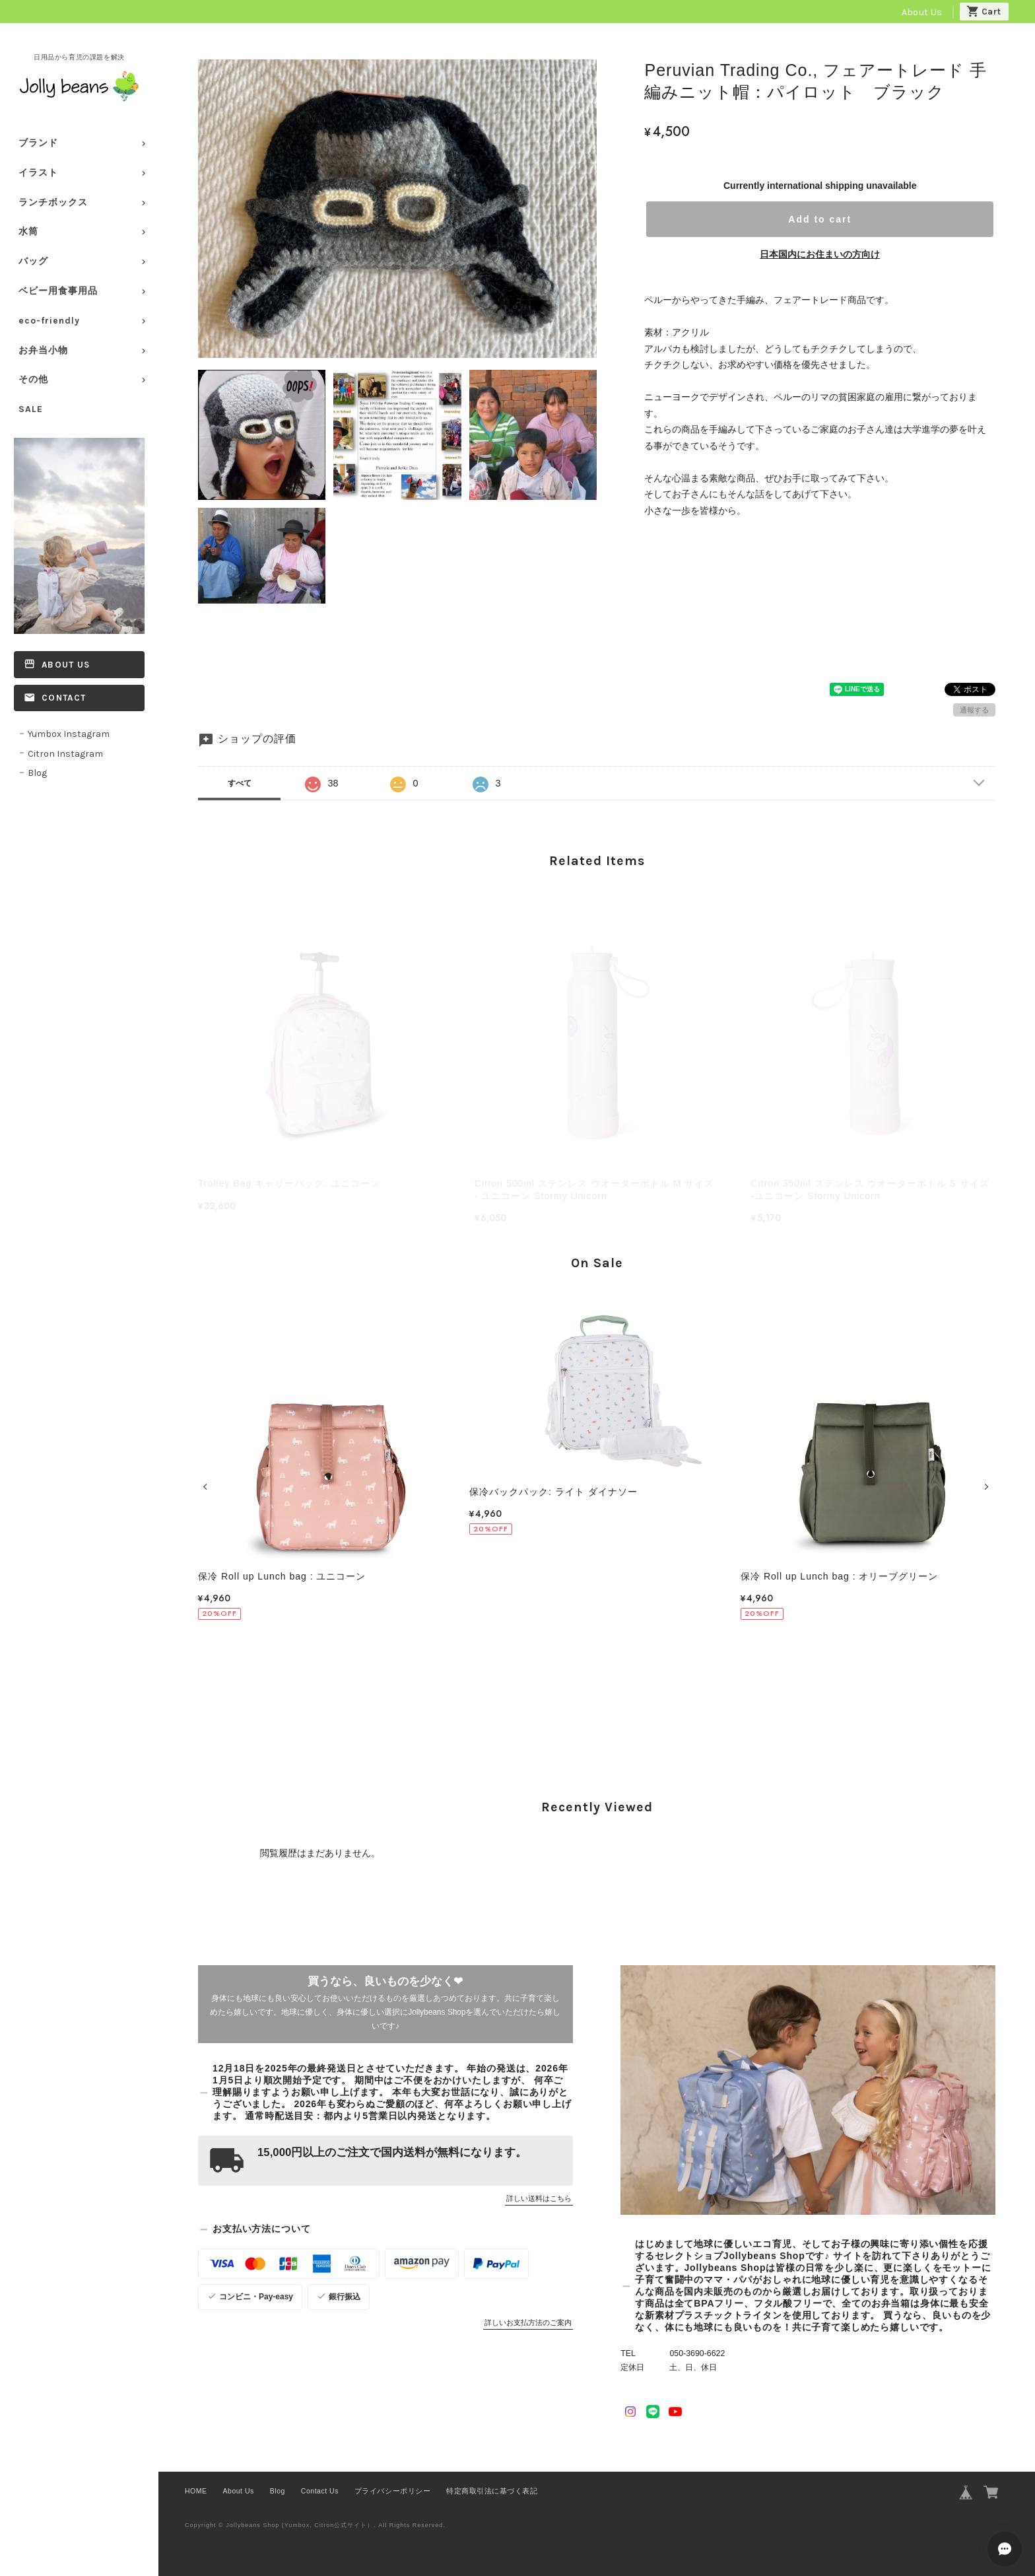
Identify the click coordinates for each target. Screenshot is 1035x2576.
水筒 (28, 231)
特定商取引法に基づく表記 (491, 2491)
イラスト (38, 172)
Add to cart (819, 219)
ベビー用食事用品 (58, 290)
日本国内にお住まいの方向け (820, 254)
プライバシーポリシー (392, 2491)
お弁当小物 (43, 350)
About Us (922, 12)
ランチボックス (53, 202)
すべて (239, 783)
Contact (64, 698)
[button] (207, 1487)
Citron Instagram (65, 753)
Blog (37, 773)
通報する (974, 710)
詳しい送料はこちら (539, 2198)
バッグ (33, 261)
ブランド (38, 143)
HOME (196, 2491)
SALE (30, 409)
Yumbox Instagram (69, 734)
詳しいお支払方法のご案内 (528, 2322)
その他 (33, 379)
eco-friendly (49, 320)
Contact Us (320, 2491)
